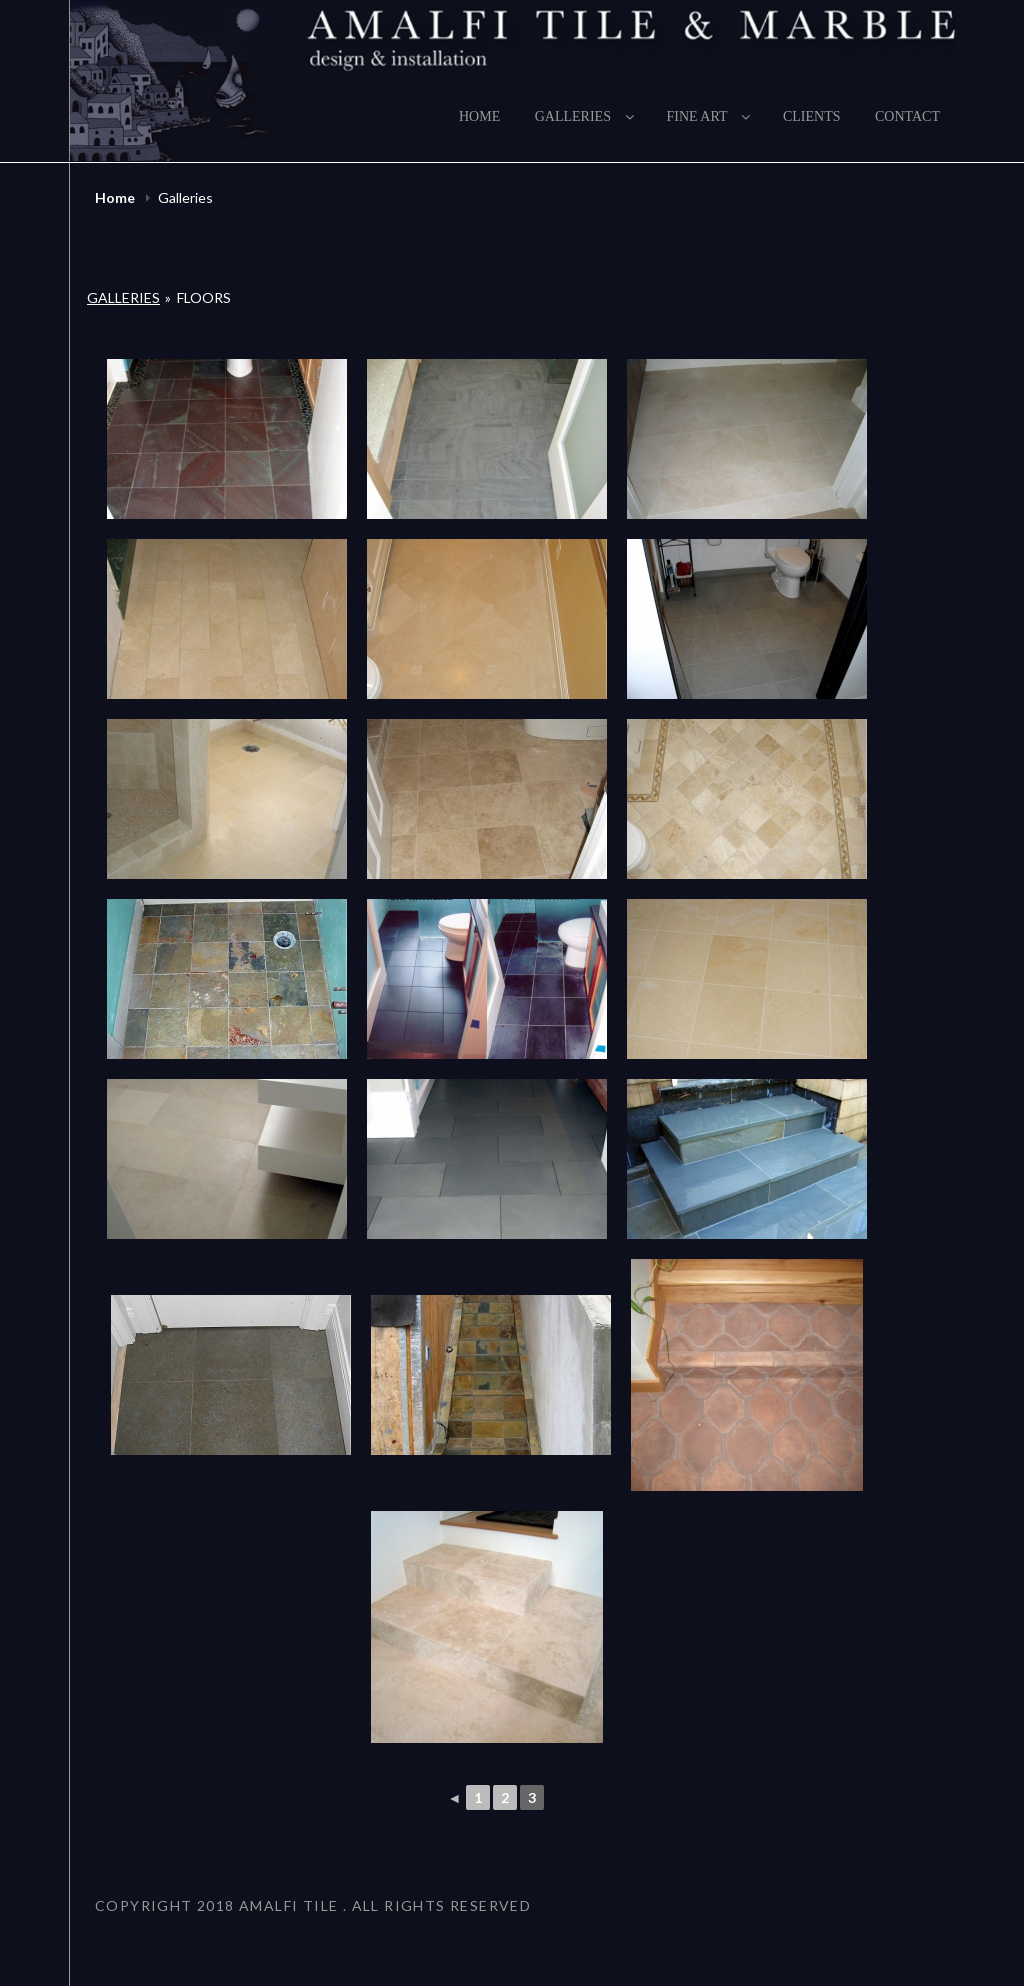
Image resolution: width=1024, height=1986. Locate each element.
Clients (812, 116)
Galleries (586, 116)
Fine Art (709, 116)
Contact (907, 116)
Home (479, 116)
